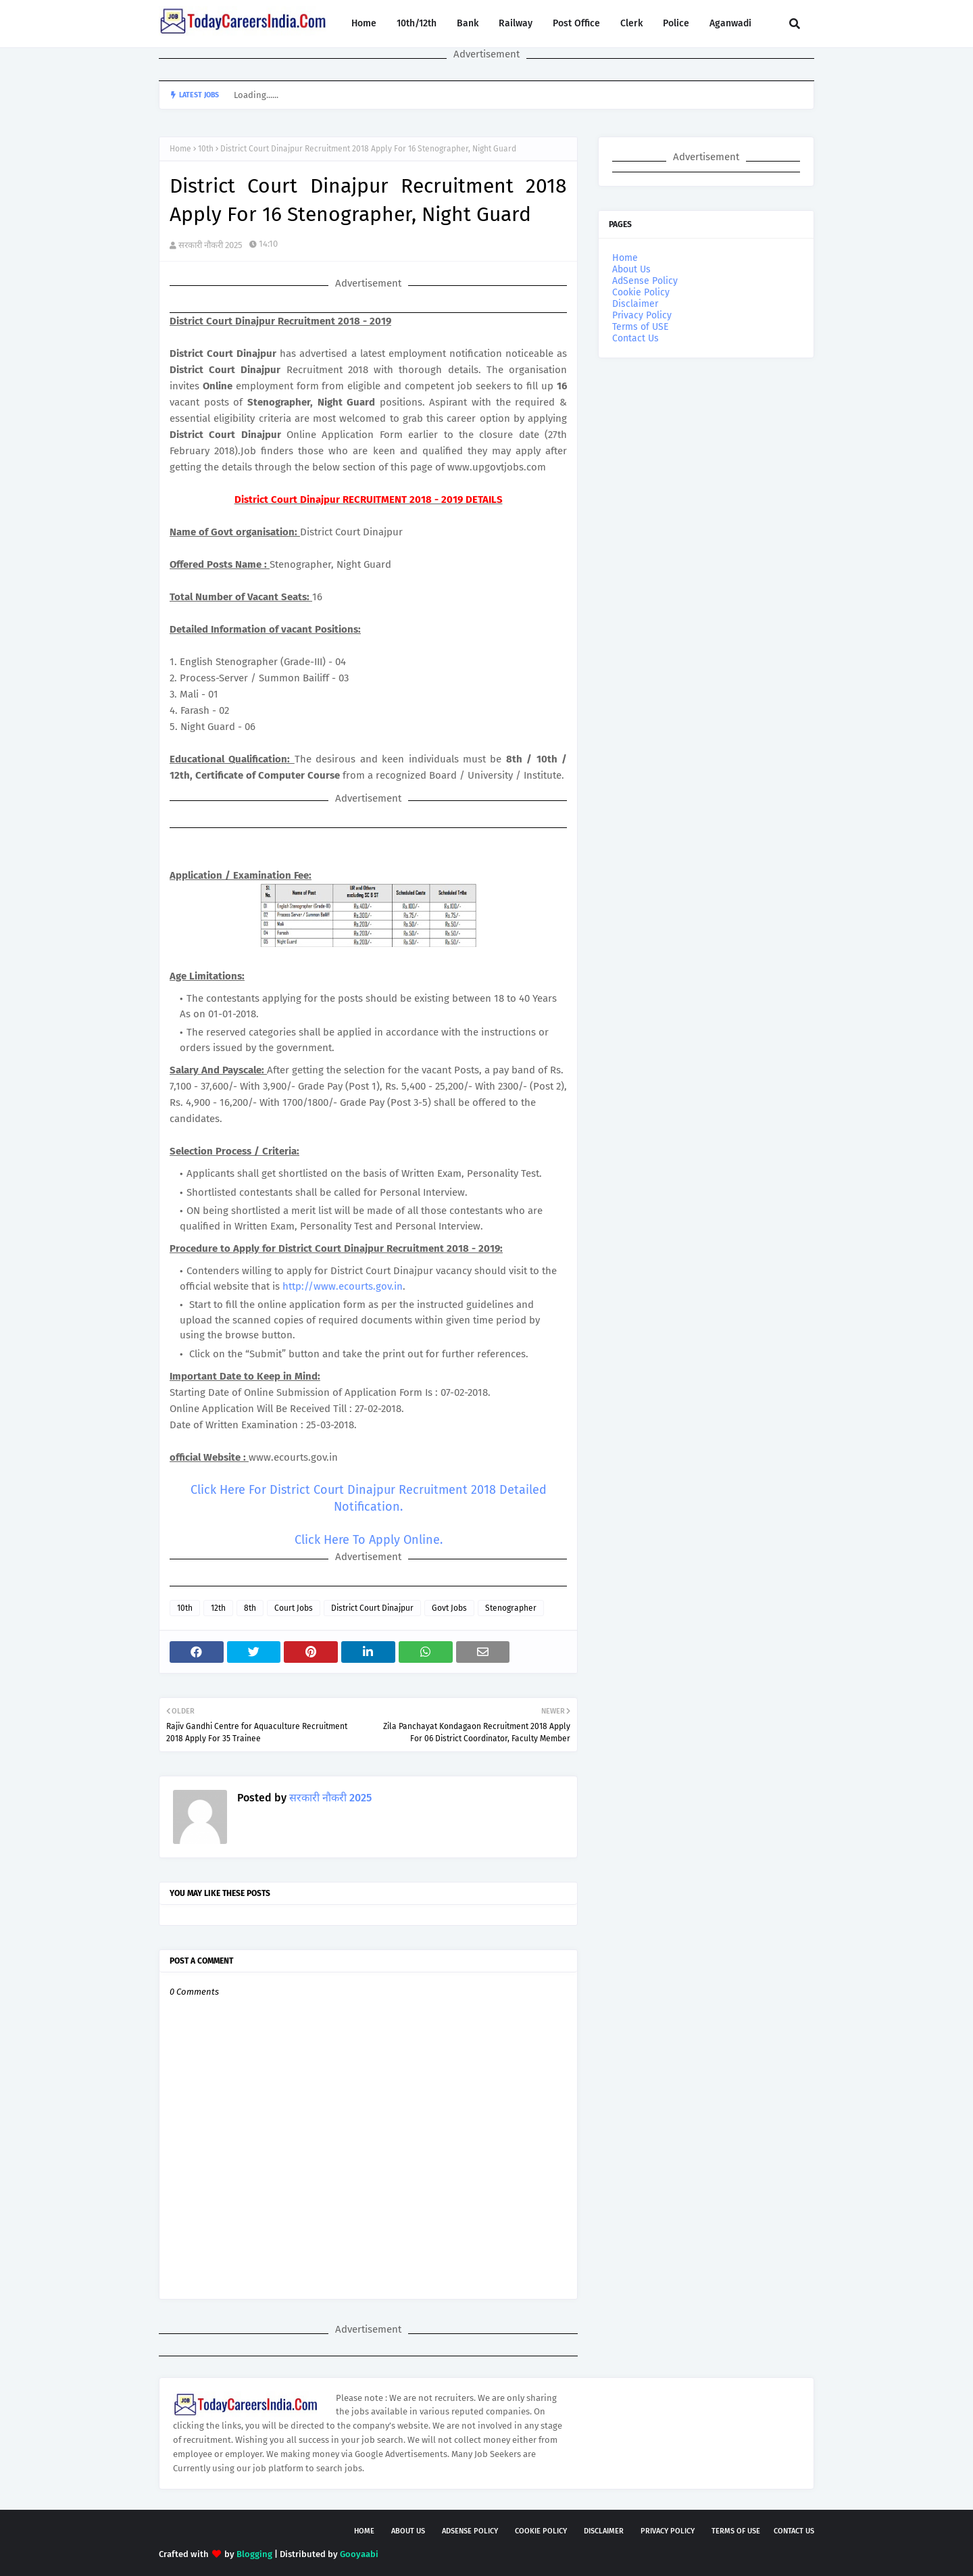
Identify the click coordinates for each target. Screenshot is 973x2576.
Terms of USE (640, 327)
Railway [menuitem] (515, 23)
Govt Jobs (449, 1608)
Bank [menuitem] (467, 23)
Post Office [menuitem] (576, 23)
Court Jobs (293, 1608)
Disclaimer (635, 304)
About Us (631, 269)
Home (180, 148)
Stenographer (511, 1608)
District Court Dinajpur (372, 1608)
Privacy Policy (642, 315)
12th (218, 1608)
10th (206, 148)
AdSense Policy (645, 281)
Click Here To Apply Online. (369, 1539)
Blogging (254, 2554)
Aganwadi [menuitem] (730, 23)
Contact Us (635, 338)
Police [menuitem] (676, 23)
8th (250, 1608)
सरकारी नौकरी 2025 (210, 245)
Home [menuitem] (363, 23)
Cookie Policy (641, 292)
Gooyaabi (359, 2554)
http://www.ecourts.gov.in (342, 1286)
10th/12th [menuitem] (416, 23)
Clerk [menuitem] (631, 23)
